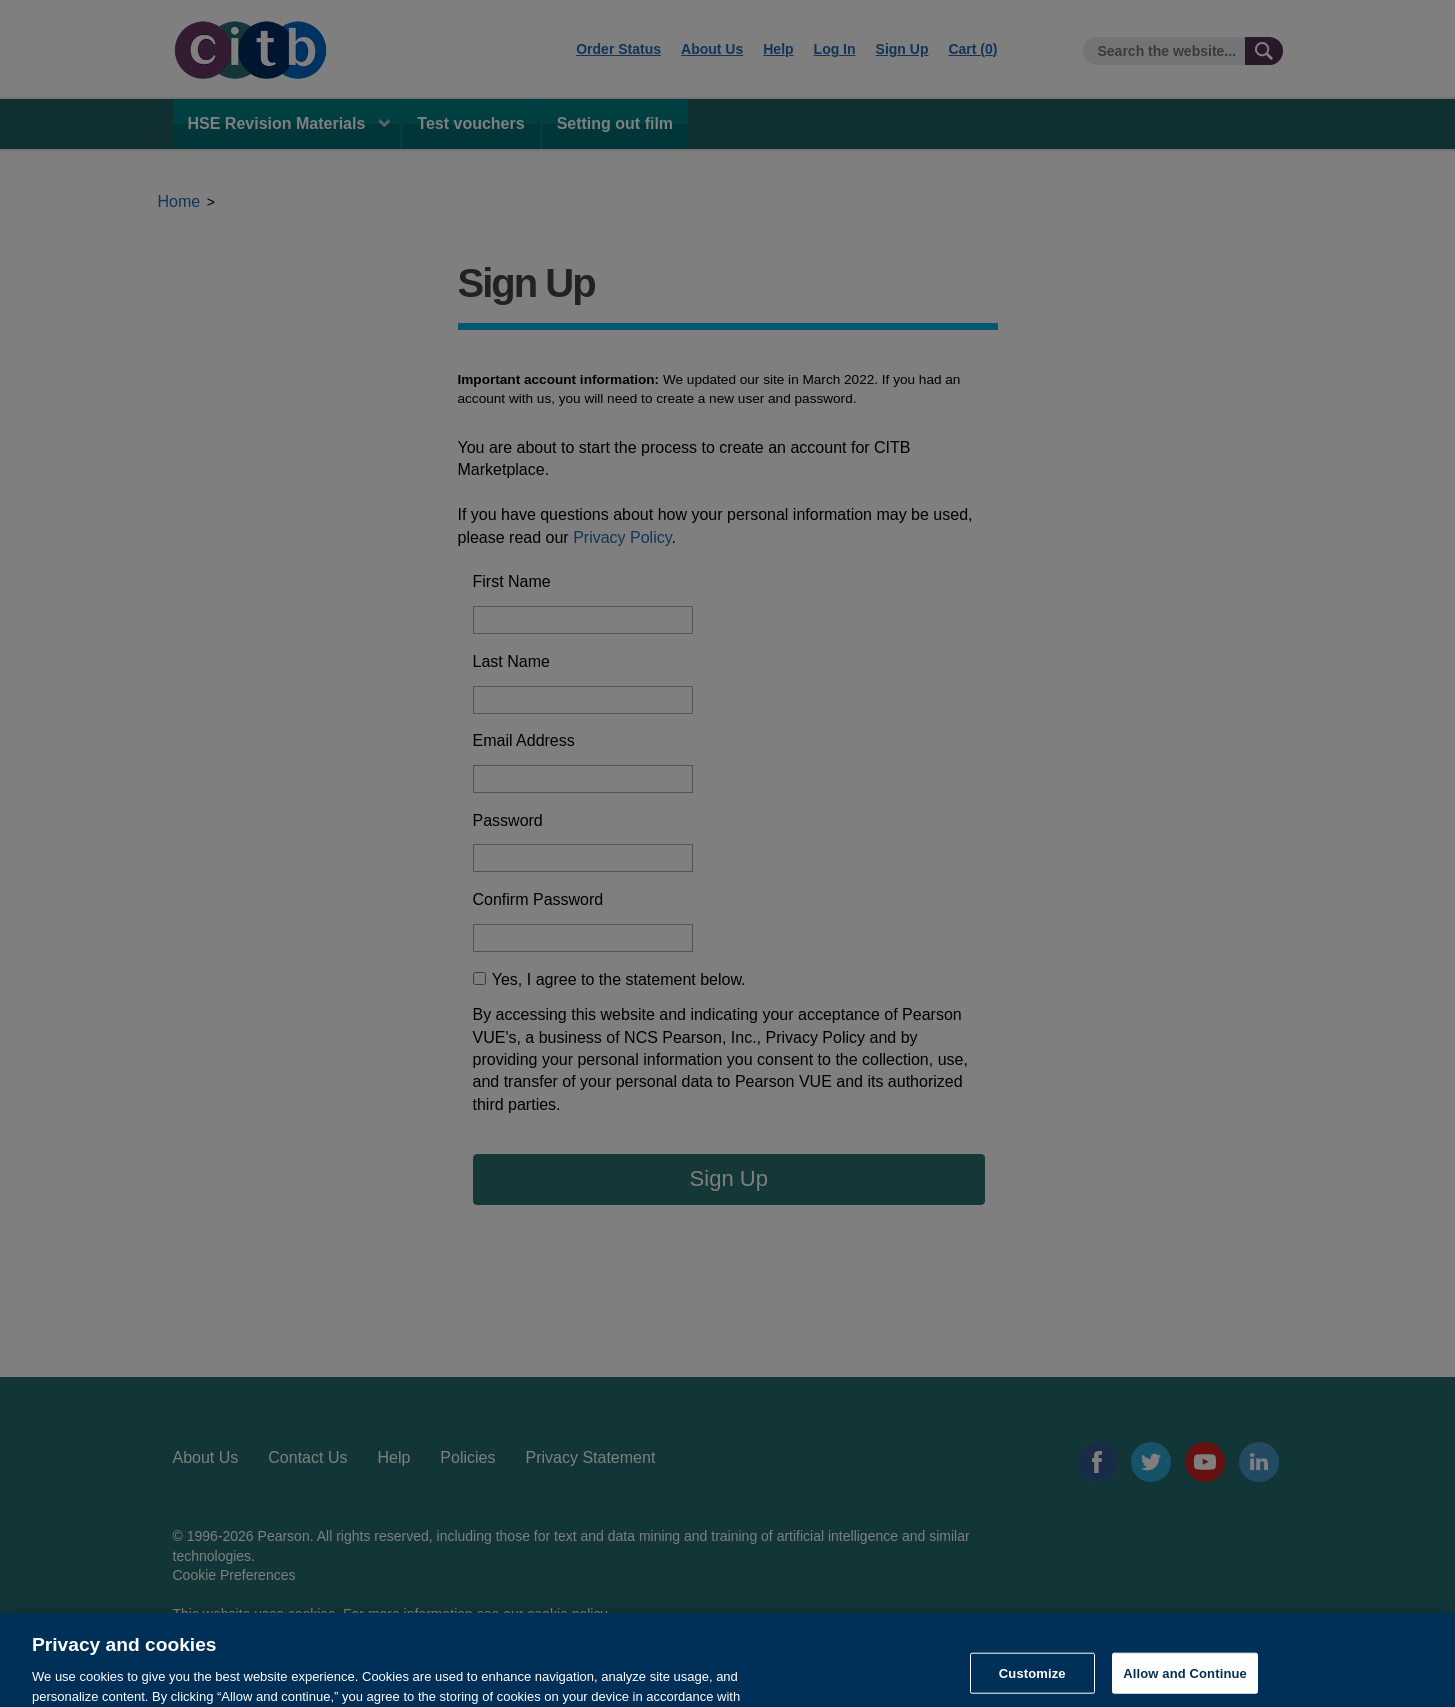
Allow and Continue (1185, 1683)
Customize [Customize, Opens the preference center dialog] (1032, 1683)
